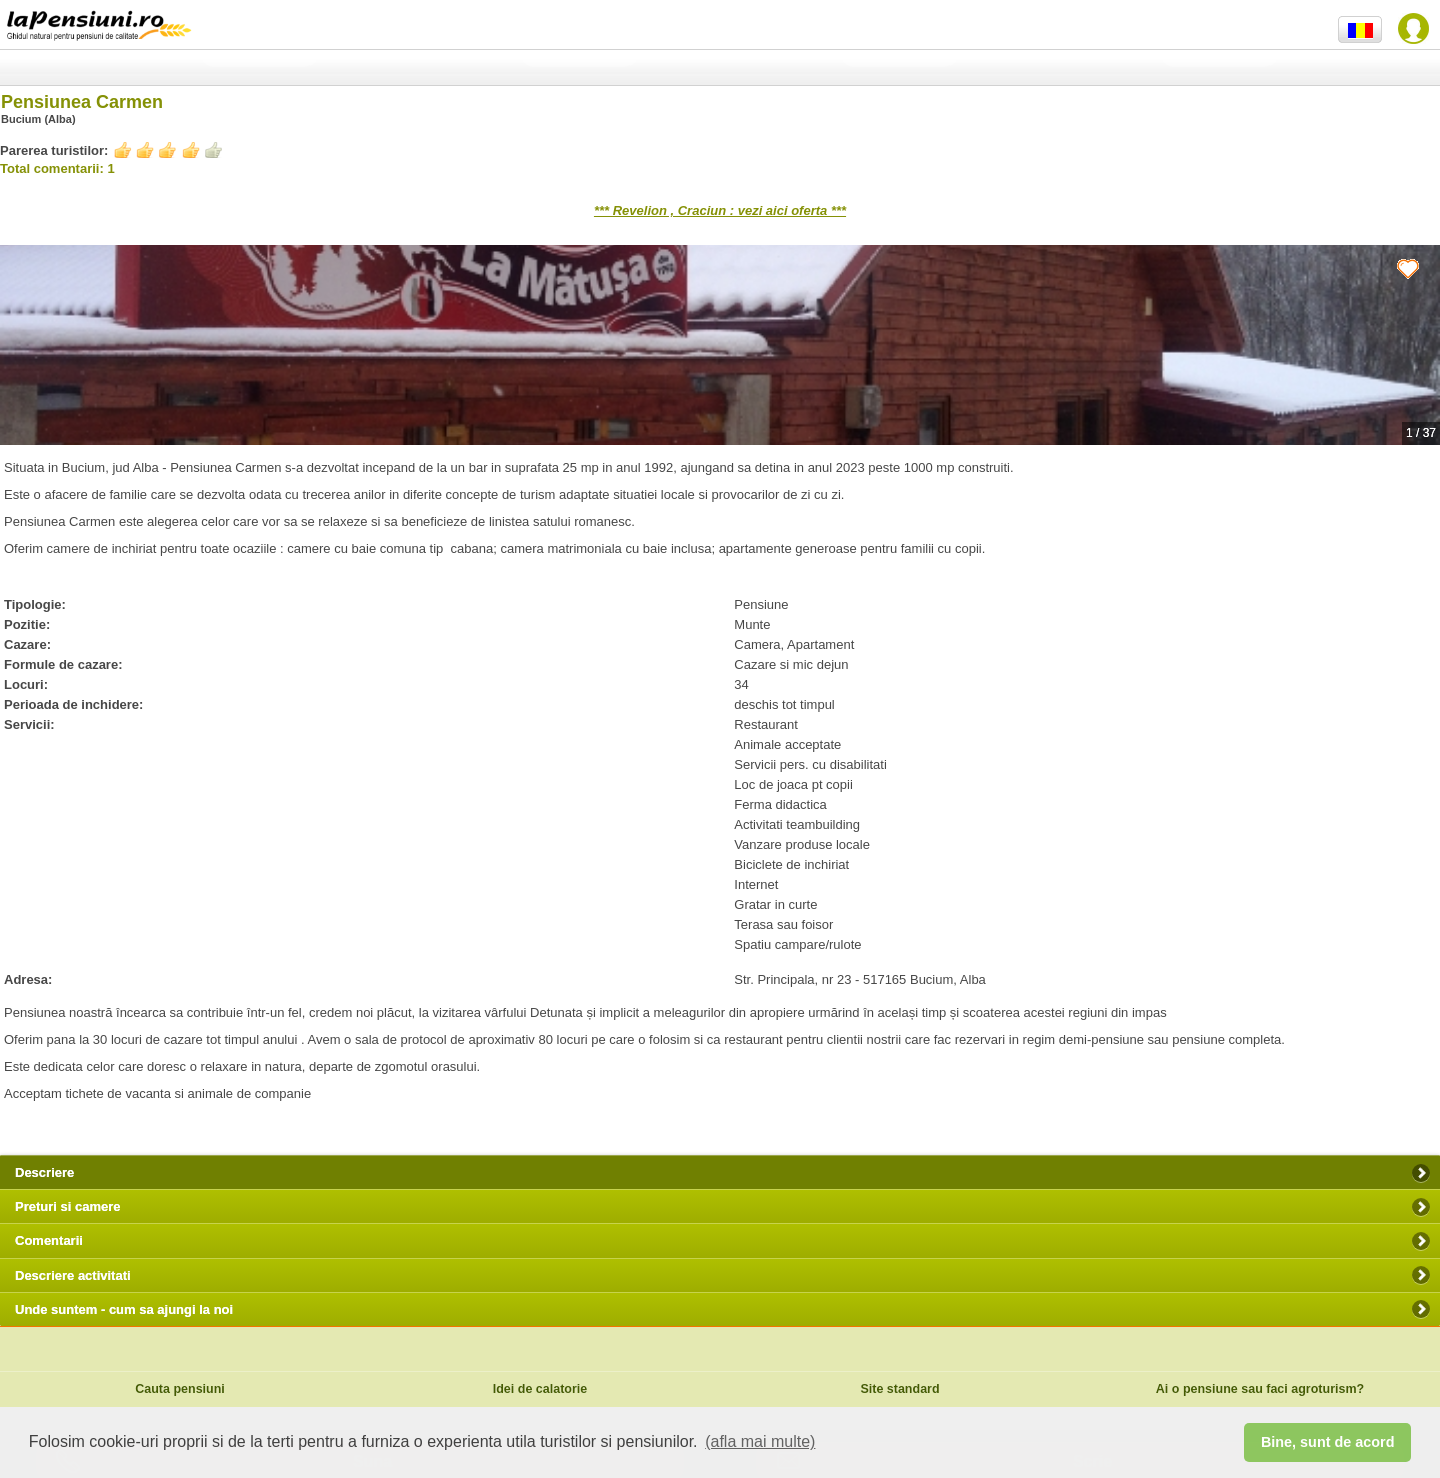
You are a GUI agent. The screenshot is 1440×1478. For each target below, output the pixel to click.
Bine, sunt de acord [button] (1328, 1442)
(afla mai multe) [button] (760, 1441)
